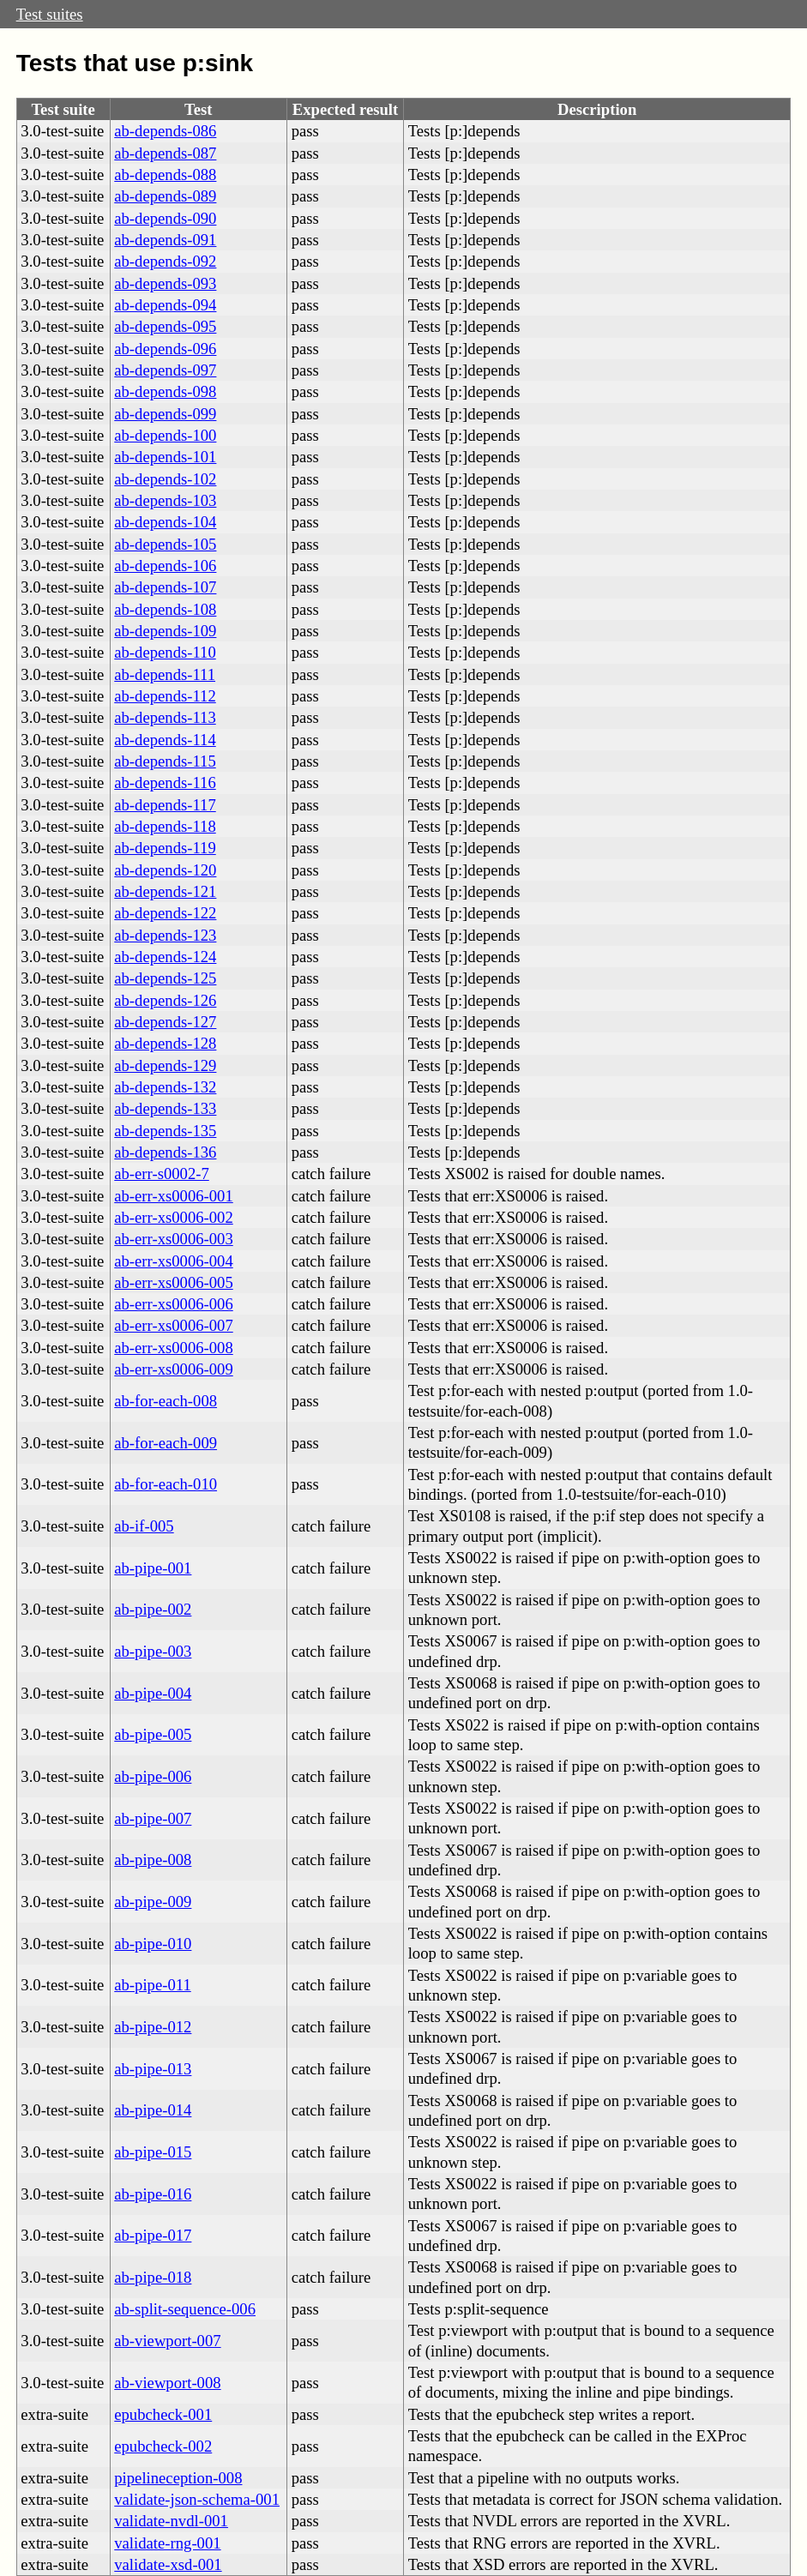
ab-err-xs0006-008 (173, 1348)
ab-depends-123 (165, 935)
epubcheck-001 (163, 2414)
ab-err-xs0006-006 (173, 1304)
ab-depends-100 (165, 435)
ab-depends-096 (165, 349)
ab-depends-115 (164, 761)
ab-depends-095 (165, 326)
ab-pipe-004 (152, 1693)
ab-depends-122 (165, 913)
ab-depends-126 (165, 1000)
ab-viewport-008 (167, 2383)
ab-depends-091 (165, 240)
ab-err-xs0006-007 (173, 1325)
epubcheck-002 (163, 2446)
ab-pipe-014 (152, 2110)
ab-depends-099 (165, 414)
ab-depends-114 (164, 740)
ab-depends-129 (165, 1065)
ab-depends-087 (165, 153)
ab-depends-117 (164, 805)
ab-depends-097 (165, 370)
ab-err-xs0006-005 (173, 1282)
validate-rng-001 (167, 2543)
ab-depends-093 (165, 283)
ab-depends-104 (165, 522)
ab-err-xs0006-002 (173, 1217)
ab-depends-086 (165, 131)
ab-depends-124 (165, 957)
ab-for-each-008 (165, 1401)
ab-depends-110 (164, 652)
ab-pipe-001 (152, 1568)
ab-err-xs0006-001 (173, 1196)
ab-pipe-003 (152, 1651)
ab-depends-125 (165, 978)
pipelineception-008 (178, 2478)
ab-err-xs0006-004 (173, 1261)
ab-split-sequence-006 (185, 2309)
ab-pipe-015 (152, 2152)
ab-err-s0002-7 (161, 1174)
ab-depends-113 (164, 717)
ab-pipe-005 (152, 1734)
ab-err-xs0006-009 (173, 1369)
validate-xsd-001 (167, 2564)
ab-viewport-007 (167, 2341)
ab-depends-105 (165, 544)
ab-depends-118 (164, 826)
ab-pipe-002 (152, 1609)
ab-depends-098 (165, 391)
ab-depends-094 (165, 305)
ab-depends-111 (164, 674)
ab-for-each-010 (165, 1484)
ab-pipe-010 (152, 1944)
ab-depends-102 (165, 479)
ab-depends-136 (165, 1152)
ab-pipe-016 (152, 2194)
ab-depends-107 (165, 587)
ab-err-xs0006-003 (173, 1239)
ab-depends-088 (165, 175)
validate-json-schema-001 (197, 2499)
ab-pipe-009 (152, 1902)
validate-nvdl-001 (171, 2521)
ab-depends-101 (165, 457)
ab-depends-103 (165, 500)
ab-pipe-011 (152, 1985)
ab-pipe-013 (152, 2069)
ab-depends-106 (165, 566)
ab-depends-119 (164, 848)
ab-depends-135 (165, 1131)
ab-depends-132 (165, 1087)
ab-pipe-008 (152, 1860)
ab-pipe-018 (152, 2277)
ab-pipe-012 (152, 2027)
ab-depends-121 (165, 891)
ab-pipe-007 (152, 1818)
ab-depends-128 (165, 1043)
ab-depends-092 (165, 261)
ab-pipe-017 (152, 2235)
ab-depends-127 (165, 1022)
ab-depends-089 (165, 196)
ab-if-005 (143, 1526)
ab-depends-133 (165, 1108)
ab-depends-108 (165, 609)
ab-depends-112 (164, 696)
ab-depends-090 (165, 218)
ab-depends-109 (165, 631)
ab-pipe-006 (152, 1776)
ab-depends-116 (164, 782)
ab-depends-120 (165, 870)
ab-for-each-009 (165, 1443)
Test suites (49, 14)
